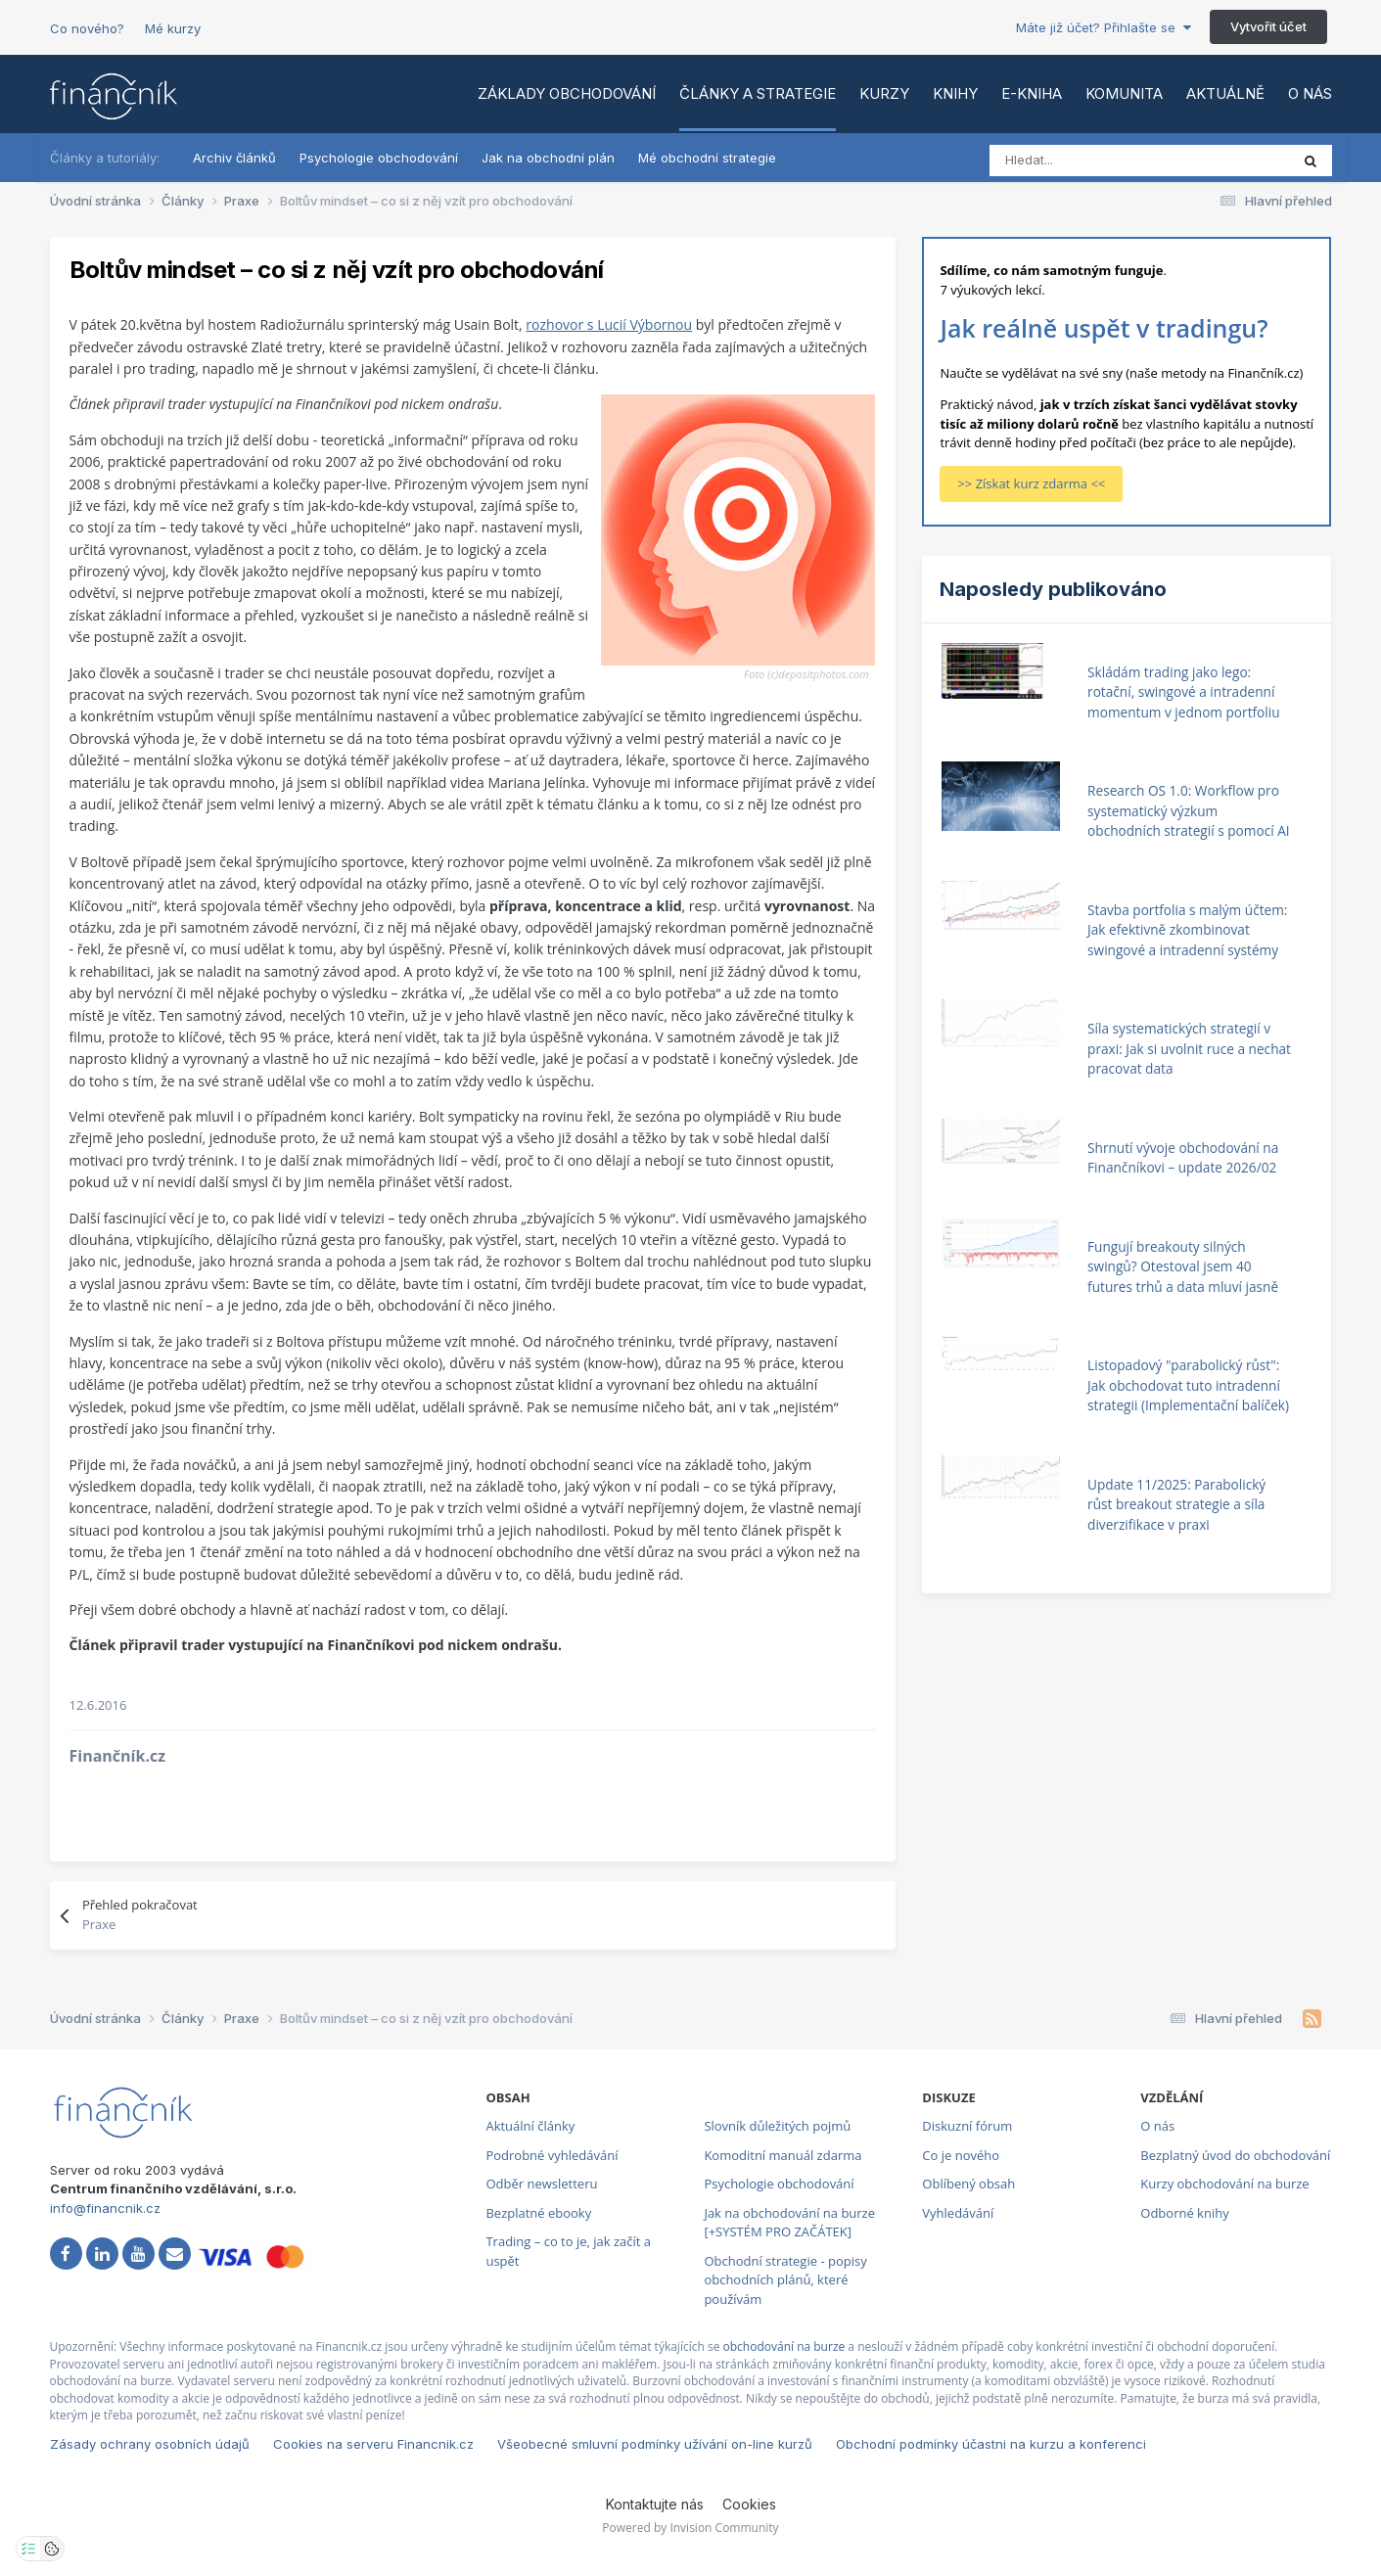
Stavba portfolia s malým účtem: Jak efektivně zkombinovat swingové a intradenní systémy (1187, 929)
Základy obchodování (567, 93)
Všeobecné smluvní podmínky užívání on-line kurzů (654, 2444)
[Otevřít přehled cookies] (52, 2548)
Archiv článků (234, 157)
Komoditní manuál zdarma (782, 2155)
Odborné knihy (1184, 2213)
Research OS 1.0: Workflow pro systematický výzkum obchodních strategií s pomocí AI (1188, 810)
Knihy (955, 93)
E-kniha (1031, 93)
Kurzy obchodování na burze (1224, 2183)
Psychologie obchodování (378, 157)
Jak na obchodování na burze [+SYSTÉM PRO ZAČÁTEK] (789, 2222)
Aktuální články (530, 2126)
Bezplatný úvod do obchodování (1235, 2155)
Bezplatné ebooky (538, 2213)
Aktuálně (1225, 93)
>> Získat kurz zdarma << (1031, 483)
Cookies (749, 2504)
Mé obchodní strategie (707, 157)
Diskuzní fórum (967, 2126)
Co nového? (87, 28)
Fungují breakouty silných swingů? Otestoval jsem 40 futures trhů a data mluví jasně (1182, 1266)
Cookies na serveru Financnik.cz (373, 2444)
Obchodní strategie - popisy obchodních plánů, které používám (785, 2280)
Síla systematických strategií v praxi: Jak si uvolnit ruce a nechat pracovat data (1189, 1048)
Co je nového (960, 2155)
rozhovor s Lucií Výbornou (609, 324)
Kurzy (884, 93)
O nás (1310, 93)
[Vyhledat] (1076, 160)
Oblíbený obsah (968, 2183)
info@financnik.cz (105, 2208)
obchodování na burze (784, 2346)
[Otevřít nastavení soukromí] (28, 2548)
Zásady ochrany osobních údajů (150, 2444)
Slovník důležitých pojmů (777, 2126)
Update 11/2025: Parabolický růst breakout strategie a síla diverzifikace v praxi (1176, 1504)
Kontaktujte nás (655, 2504)
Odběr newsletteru (541, 2183)
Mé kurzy (173, 28)
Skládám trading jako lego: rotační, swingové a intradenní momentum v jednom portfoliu (1183, 692)
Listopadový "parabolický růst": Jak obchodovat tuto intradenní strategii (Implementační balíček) (1188, 1385)
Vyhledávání (957, 2213)
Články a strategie (757, 93)
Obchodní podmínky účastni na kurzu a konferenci (991, 2444)
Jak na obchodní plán (548, 157)
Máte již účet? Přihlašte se (1103, 27)
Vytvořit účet (1268, 26)
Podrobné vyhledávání (551, 2155)
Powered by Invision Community (690, 2527)
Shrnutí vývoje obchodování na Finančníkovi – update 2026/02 (1182, 1157)
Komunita (1124, 93)
